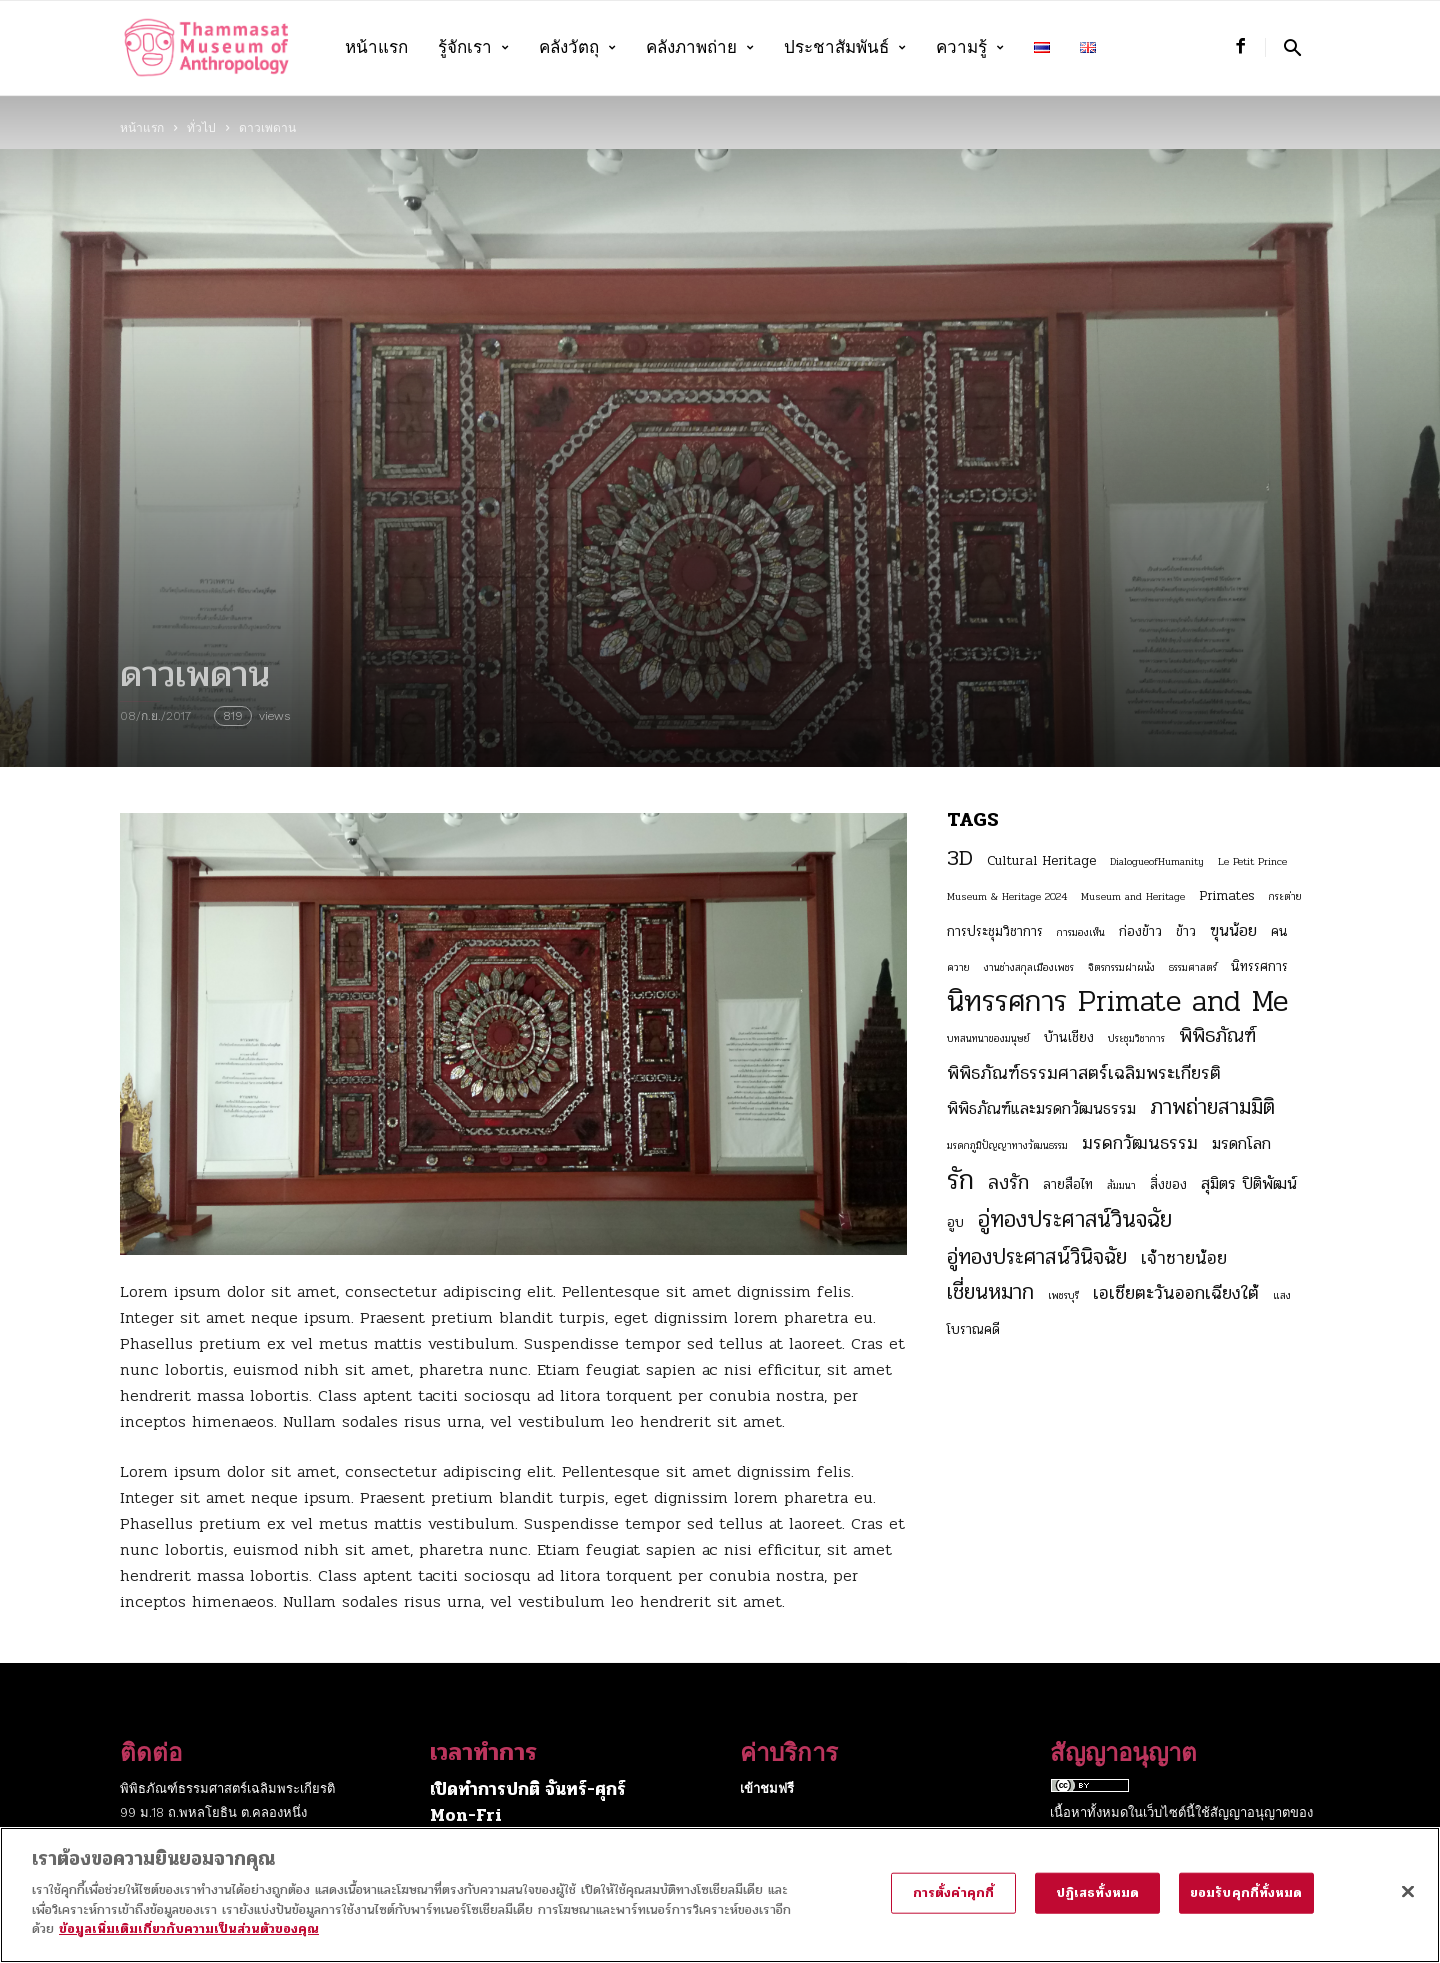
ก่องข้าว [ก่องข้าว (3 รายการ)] (1140, 931)
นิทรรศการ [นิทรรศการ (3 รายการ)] (1259, 966)
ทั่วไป (201, 128)
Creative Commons (1111, 1836)
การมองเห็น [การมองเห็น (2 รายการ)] (1081, 932)
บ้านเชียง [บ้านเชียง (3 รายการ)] (1069, 1037)
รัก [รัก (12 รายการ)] (960, 1180)
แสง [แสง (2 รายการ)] (1282, 1295)
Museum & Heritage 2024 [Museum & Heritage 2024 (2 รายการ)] (1007, 896)
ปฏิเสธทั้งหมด (1097, 1907)
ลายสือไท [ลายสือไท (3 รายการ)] (1068, 1184)
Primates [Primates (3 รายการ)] (1227, 895)
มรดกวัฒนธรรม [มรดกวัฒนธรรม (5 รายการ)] (1140, 1143)
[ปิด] (1408, 1905)
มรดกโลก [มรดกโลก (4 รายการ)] (1241, 1144)
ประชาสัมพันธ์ (845, 48)
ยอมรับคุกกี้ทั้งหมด (1246, 1907)
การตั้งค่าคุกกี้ (953, 1907)
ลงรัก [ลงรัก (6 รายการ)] (1008, 1183)
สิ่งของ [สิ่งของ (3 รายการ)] (1168, 1184)
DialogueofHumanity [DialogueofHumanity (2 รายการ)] (1157, 861)
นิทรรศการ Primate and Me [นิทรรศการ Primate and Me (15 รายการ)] (1117, 1002)
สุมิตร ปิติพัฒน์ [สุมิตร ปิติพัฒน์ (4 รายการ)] (1249, 1184)
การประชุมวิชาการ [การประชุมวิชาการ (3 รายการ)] (995, 931)
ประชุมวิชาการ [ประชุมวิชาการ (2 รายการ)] (1136, 1038)
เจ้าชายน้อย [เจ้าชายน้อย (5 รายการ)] (1184, 1258)
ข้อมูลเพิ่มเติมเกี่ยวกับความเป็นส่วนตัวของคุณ (189, 1944)
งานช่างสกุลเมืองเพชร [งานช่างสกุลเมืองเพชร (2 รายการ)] (1029, 967)
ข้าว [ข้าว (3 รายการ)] (1186, 931)
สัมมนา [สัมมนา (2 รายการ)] (1121, 1185)
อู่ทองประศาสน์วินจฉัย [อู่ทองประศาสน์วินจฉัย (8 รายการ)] (1075, 1220)
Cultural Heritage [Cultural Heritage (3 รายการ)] (1041, 860)
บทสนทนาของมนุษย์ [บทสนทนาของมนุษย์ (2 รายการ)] (988, 1038)
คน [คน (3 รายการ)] (1279, 931)
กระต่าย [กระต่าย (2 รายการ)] (1285, 896)
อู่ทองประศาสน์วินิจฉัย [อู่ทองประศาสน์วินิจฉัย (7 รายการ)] (1037, 1257)
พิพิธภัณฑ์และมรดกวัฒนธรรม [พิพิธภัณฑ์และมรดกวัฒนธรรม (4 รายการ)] (1041, 1109)
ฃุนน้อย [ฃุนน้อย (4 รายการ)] (1233, 931)
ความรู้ (970, 48)
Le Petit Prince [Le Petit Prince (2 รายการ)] (1252, 861)
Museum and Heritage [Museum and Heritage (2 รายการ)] (1133, 896)
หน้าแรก (376, 47)
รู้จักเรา (473, 48)
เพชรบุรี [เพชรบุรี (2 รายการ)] (1063, 1295)
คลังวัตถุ (577, 48)
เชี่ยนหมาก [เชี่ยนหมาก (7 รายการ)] (990, 1292)
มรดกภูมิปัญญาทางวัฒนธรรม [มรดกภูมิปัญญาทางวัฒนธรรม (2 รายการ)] (1007, 1145)
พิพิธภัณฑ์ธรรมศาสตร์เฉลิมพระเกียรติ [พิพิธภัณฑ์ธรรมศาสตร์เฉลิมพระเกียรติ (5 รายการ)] (1084, 1073)
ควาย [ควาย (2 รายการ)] (958, 967)
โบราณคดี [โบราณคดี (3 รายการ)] (973, 1329)
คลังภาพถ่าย (700, 48)
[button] (1292, 47)
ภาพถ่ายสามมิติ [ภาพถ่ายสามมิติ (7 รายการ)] (1212, 1107)
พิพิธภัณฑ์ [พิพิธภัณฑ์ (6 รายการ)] (1217, 1036)
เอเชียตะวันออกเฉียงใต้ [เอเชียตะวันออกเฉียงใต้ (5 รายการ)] (1176, 1293)
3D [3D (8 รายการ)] (960, 858)
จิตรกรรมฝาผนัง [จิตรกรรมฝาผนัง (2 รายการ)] (1121, 967)
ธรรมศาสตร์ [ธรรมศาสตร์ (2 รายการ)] (1193, 967)
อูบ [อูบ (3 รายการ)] (955, 1222)
